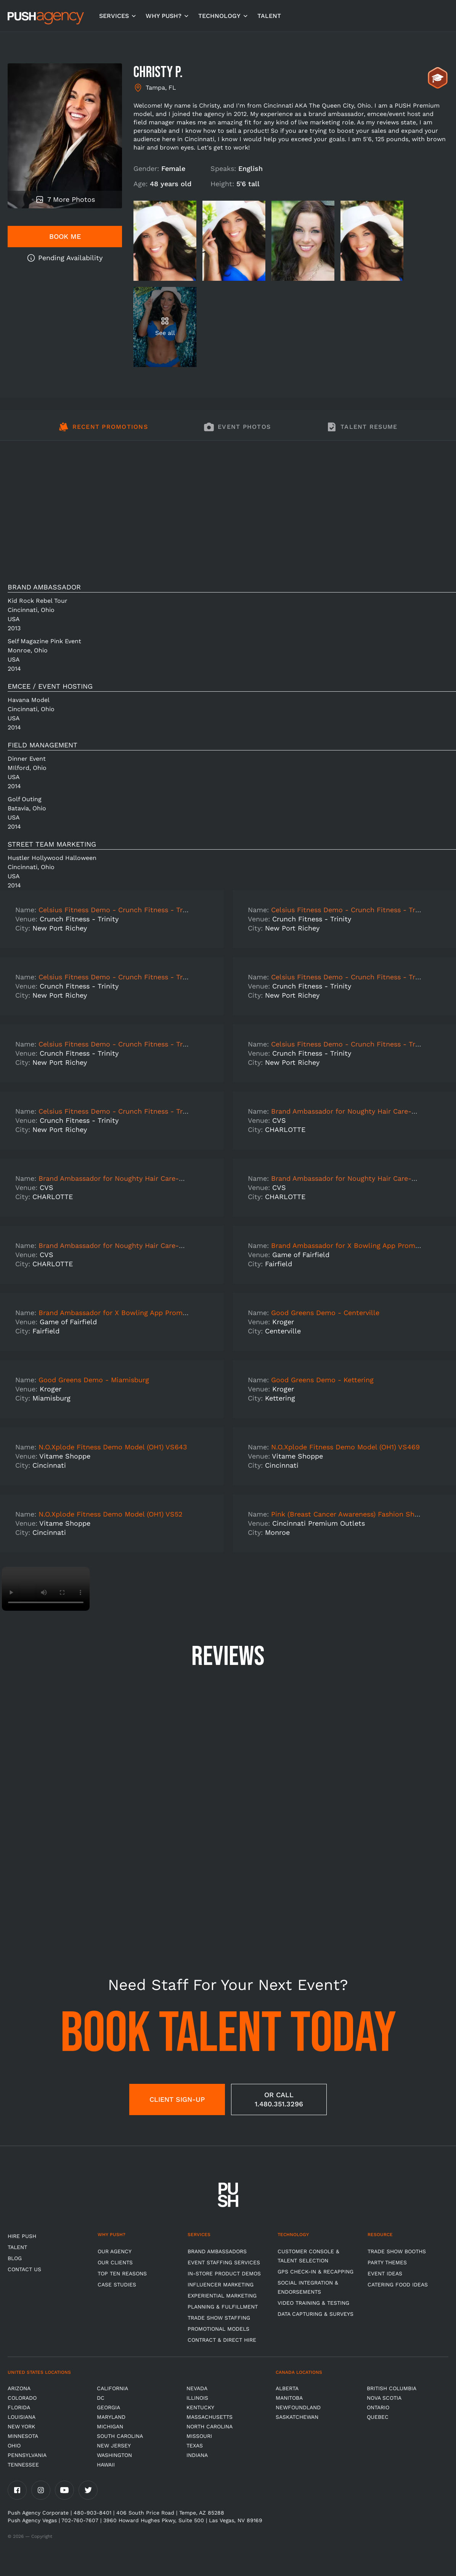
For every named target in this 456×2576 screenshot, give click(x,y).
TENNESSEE (23, 2465)
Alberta (287, 2388)
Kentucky (200, 2407)
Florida (19, 2407)
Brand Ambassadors (217, 2251)
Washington (114, 2455)
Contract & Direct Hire (222, 2340)
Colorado (22, 2398)
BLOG (15, 2258)
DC (100, 2398)
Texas (194, 2445)
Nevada (196, 2388)
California (112, 2388)
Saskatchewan (297, 2417)
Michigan (110, 2426)
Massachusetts (209, 2417)
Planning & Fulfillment (223, 2307)
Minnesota (23, 2436)
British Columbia (391, 2388)
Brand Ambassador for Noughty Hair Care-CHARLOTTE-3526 (139, 1245)
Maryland (111, 2417)
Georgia (108, 2407)
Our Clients (115, 2262)
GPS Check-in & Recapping (315, 2271)
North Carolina (209, 2426)
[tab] (103, 431)
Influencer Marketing (221, 2284)
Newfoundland (298, 2407)
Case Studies (117, 2284)
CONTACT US (24, 2269)
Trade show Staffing (219, 2318)
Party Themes (387, 2262)
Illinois (197, 2398)
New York (21, 2426)
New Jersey (114, 2445)
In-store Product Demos (224, 2273)
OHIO (14, 2445)
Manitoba (289, 2398)
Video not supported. (46, 1589)
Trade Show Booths (397, 2251)
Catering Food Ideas (398, 2284)
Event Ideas (385, 2273)
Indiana (197, 2455)
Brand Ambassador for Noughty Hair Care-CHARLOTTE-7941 (138, 1178)
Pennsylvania (27, 2455)
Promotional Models (218, 2329)
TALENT (269, 15)
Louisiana (21, 2417)
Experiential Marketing (222, 2296)
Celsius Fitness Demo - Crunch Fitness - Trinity (118, 910)
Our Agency (115, 2251)
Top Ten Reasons (122, 2273)
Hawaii (106, 2465)
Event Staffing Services (224, 2262)
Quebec (378, 2417)
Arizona (19, 2388)
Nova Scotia (384, 2398)
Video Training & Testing (313, 2303)
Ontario (378, 2407)
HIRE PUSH (22, 2236)
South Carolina (120, 2436)
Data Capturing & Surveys (315, 2314)
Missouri (199, 2436)
